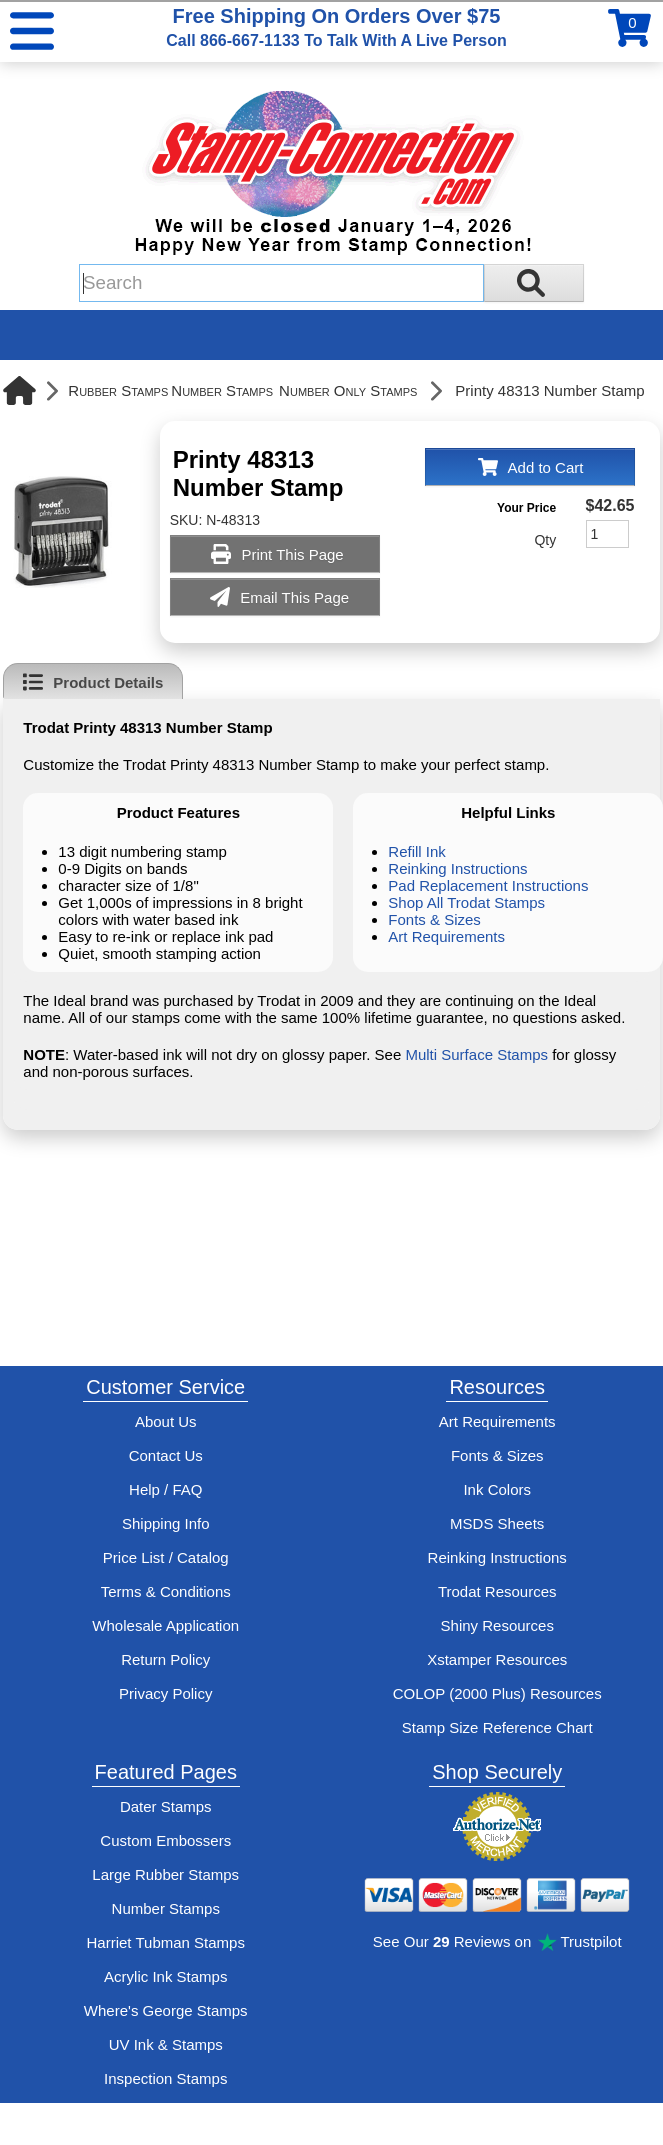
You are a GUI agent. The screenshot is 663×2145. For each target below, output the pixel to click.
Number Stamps (222, 390)
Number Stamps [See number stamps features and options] (166, 1908)
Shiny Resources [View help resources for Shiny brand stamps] (497, 1625)
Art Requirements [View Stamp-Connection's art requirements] (497, 1421)
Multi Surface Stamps (476, 1054)
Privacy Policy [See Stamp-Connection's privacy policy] (165, 1693)
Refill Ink (417, 851)
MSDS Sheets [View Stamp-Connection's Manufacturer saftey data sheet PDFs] (497, 1523)
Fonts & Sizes (434, 919)
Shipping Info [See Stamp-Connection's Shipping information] (166, 1523)
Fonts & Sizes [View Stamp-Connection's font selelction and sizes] (497, 1455)
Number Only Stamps (348, 390)
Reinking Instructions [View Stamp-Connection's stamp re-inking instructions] (497, 1557)
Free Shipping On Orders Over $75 (336, 27)
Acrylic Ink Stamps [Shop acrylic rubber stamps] (165, 1976)
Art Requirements (446, 936)
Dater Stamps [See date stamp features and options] (166, 1806)
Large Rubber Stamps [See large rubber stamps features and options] (165, 1874)
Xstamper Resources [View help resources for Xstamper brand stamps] (497, 1659)
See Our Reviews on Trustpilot (497, 1941)
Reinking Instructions (457, 868)
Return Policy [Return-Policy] (165, 1659)
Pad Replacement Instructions (488, 885)
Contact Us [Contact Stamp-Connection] (166, 1455)
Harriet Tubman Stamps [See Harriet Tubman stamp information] (166, 1942)
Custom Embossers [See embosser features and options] (165, 1840)
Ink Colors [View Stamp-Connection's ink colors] (497, 1489)
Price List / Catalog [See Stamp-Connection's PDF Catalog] (166, 1557)
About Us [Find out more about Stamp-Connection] (166, 1421)
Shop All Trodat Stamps (466, 902)
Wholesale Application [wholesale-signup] (165, 1625)
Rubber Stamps (118, 390)
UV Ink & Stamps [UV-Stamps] (166, 2044)
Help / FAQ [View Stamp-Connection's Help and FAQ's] (165, 1489)
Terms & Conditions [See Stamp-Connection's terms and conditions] (166, 1591)
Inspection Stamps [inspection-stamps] (165, 2078)
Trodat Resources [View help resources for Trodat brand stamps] (497, 1591)
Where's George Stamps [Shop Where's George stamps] (166, 2010)
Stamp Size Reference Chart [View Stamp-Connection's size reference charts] (497, 1727)
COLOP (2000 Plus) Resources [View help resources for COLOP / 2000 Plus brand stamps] (497, 1693)
